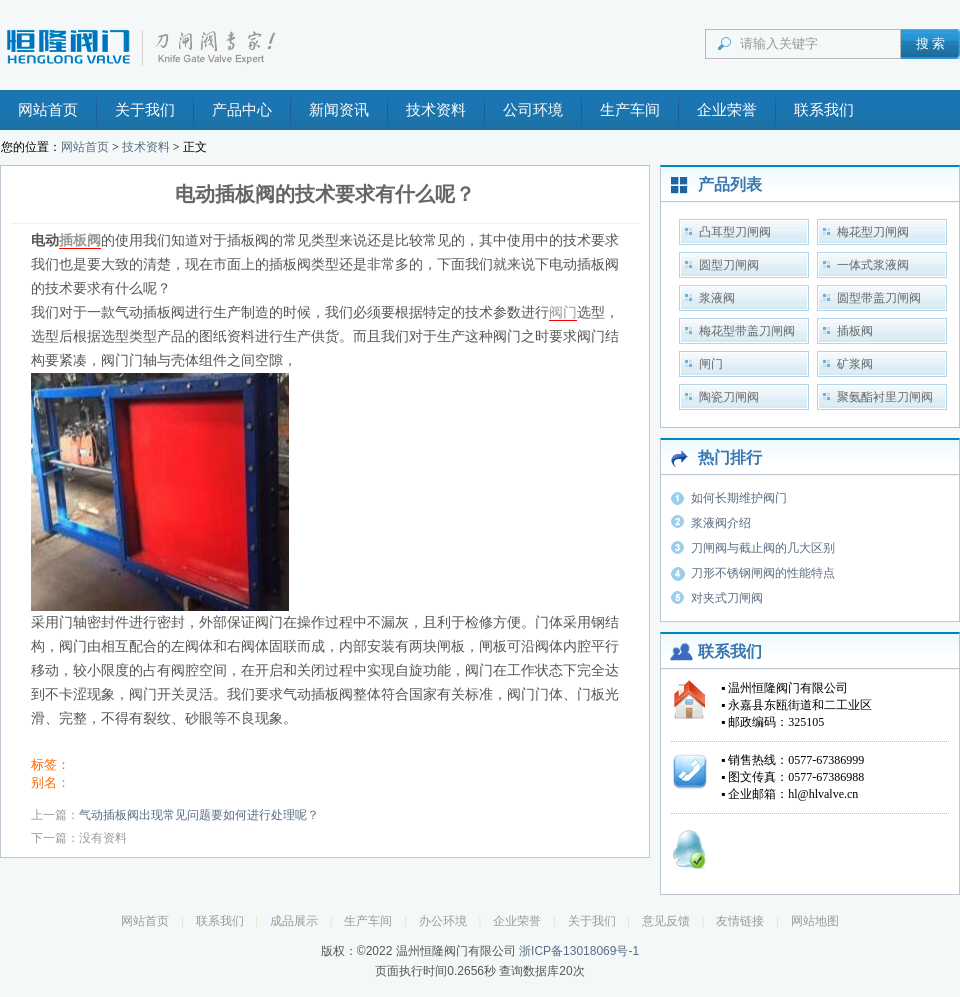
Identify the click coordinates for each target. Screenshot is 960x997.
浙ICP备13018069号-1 (579, 951)
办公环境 (443, 921)
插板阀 (80, 240)
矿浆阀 (855, 364)
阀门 (563, 312)
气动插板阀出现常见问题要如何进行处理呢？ (199, 815)
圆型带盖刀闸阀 (879, 298)
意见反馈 (666, 921)
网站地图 (815, 921)
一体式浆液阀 (873, 265)
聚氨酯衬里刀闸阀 (885, 397)
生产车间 (630, 110)
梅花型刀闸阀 (873, 232)
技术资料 (436, 110)
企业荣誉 (727, 110)
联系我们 (824, 110)
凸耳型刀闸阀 (735, 232)
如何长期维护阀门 (739, 498)
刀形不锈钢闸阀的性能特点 (763, 573)
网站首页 (48, 110)
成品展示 (294, 921)
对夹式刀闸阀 (727, 598)
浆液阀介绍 (721, 523)
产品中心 (242, 110)
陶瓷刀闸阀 (729, 397)
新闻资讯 (339, 110)
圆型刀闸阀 (729, 265)
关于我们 (145, 110)
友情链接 (740, 921)
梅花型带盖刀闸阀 (747, 331)
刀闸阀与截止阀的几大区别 (763, 548)
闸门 (711, 364)
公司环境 (533, 110)
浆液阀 (717, 298)
